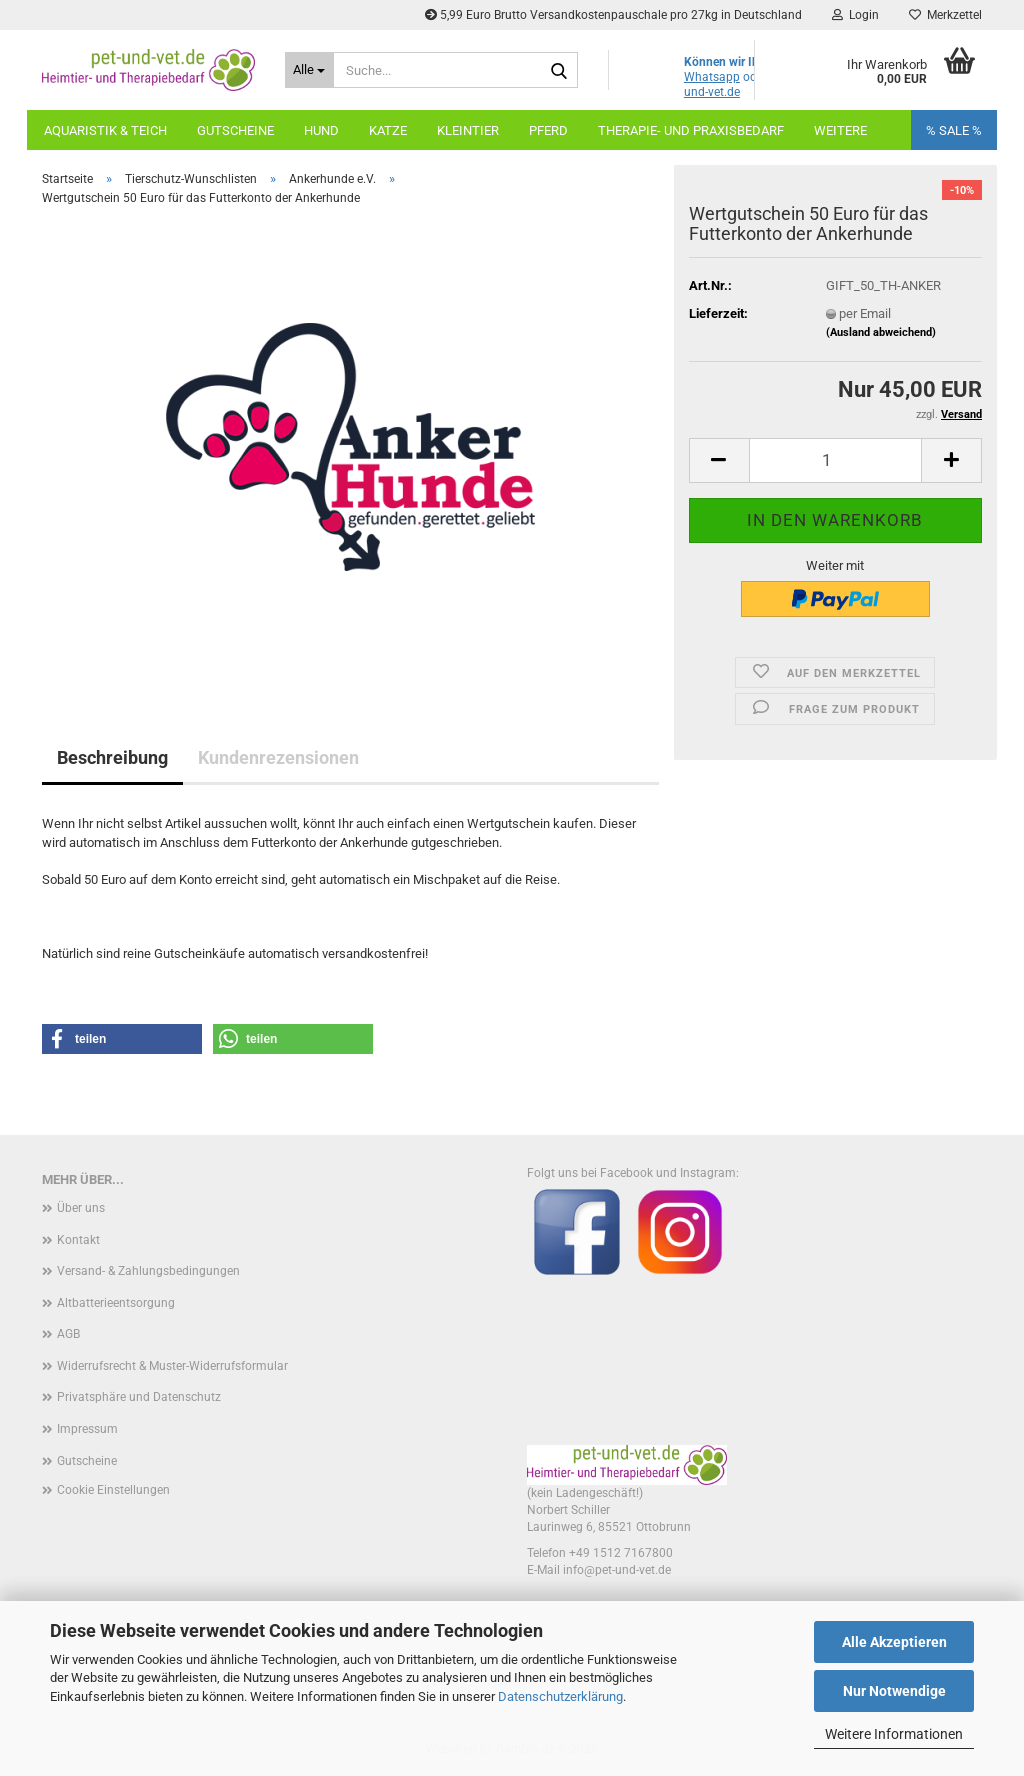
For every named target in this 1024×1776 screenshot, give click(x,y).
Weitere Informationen (894, 1734)
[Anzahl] (835, 460)
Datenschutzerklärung (560, 1696)
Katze (388, 130)
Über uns (81, 1208)
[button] (719, 460)
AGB (68, 1334)
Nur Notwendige (894, 1691)
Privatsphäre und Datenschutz (139, 1397)
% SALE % (954, 130)
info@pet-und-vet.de (617, 1570)
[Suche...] (309, 70)
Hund (321, 130)
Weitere (840, 130)
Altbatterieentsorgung (116, 1303)
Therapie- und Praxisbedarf (691, 130)
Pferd (548, 130)
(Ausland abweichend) (881, 332)
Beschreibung (112, 757)
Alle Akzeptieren (894, 1642)
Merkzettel (945, 15)
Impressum (87, 1429)
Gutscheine (235, 130)
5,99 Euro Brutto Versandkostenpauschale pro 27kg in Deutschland (613, 15)
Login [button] (855, 15)
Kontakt (78, 1240)
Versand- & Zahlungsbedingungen (148, 1271)
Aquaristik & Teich (105, 130)
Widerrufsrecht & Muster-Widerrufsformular (172, 1366)
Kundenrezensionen (278, 757)
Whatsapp (712, 77)
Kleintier (468, 130)
